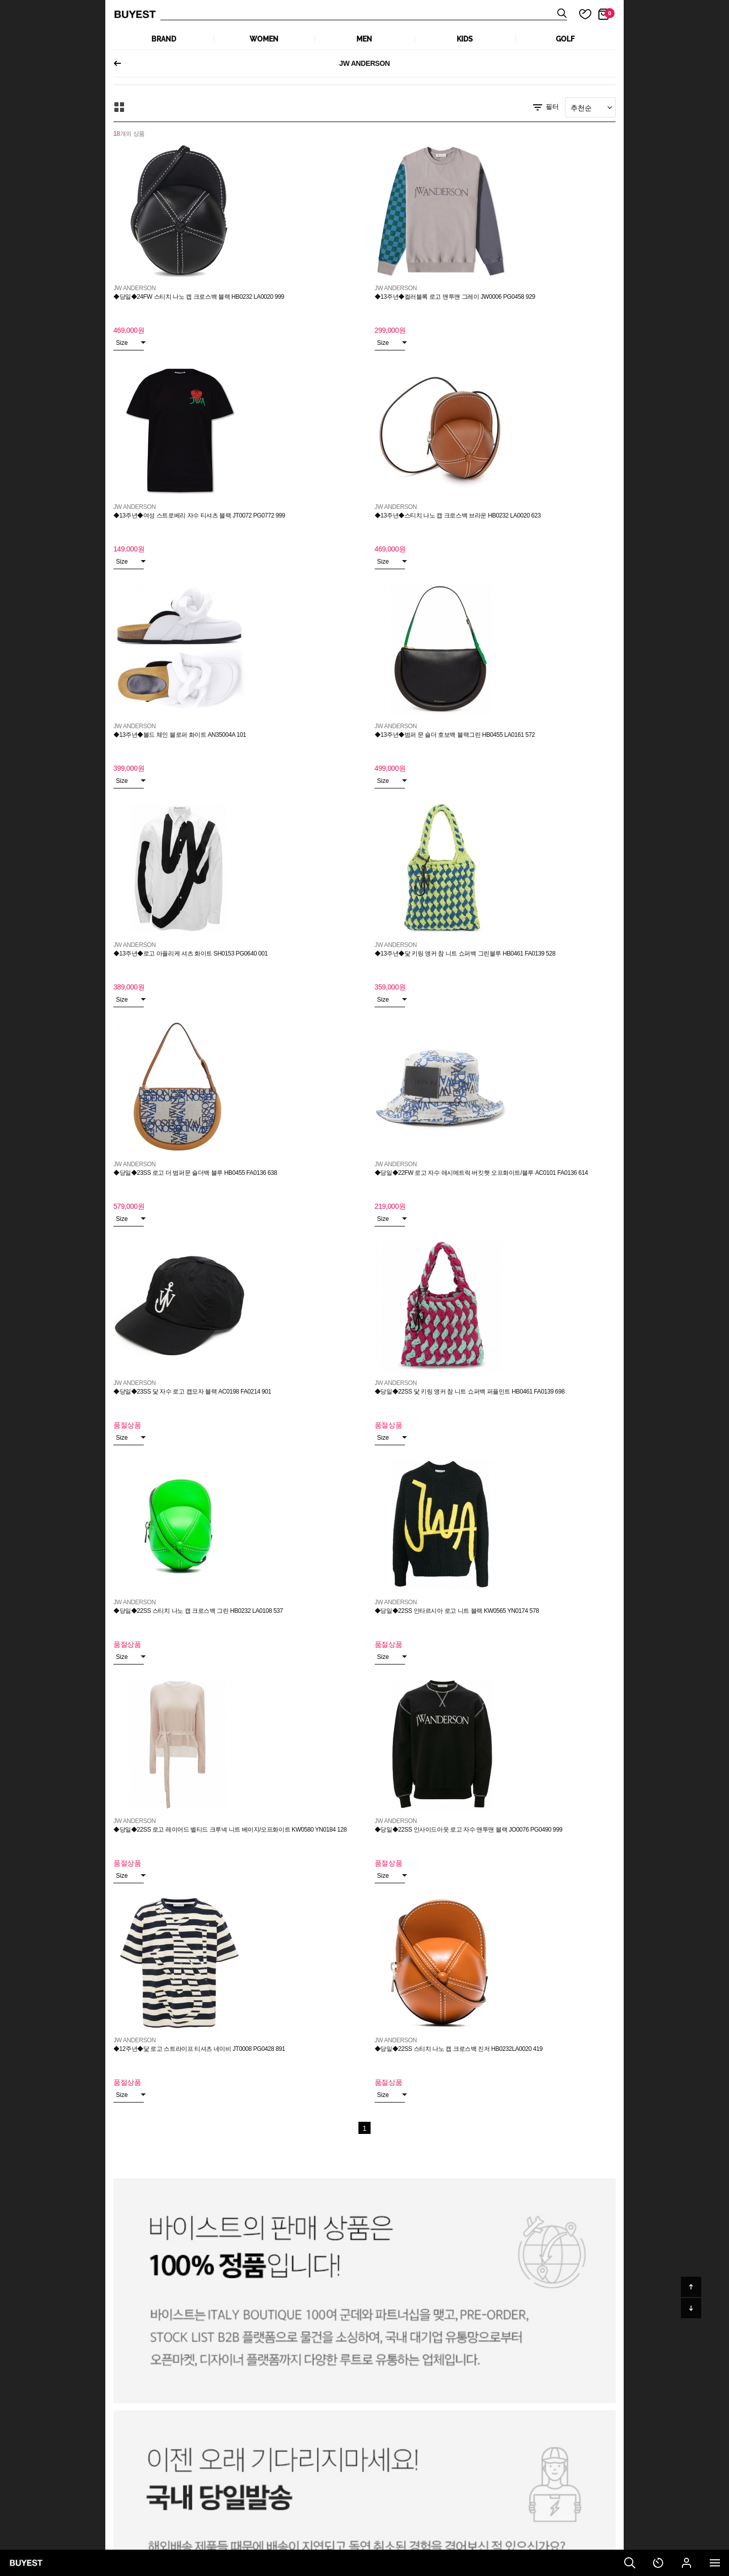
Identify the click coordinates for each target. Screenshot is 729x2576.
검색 (630, 2563)
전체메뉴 (715, 2563)
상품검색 (363, 14)
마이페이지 (686, 2563)
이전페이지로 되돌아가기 (121, 63)
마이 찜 (579, 14)
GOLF (565, 39)
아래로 (691, 2308)
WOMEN (264, 39)
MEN (364, 39)
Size (130, 342)
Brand (163, 39)
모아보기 (119, 107)
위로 (691, 2287)
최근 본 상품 (658, 2563)
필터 (545, 107)
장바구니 (609, 13)
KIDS (465, 39)
